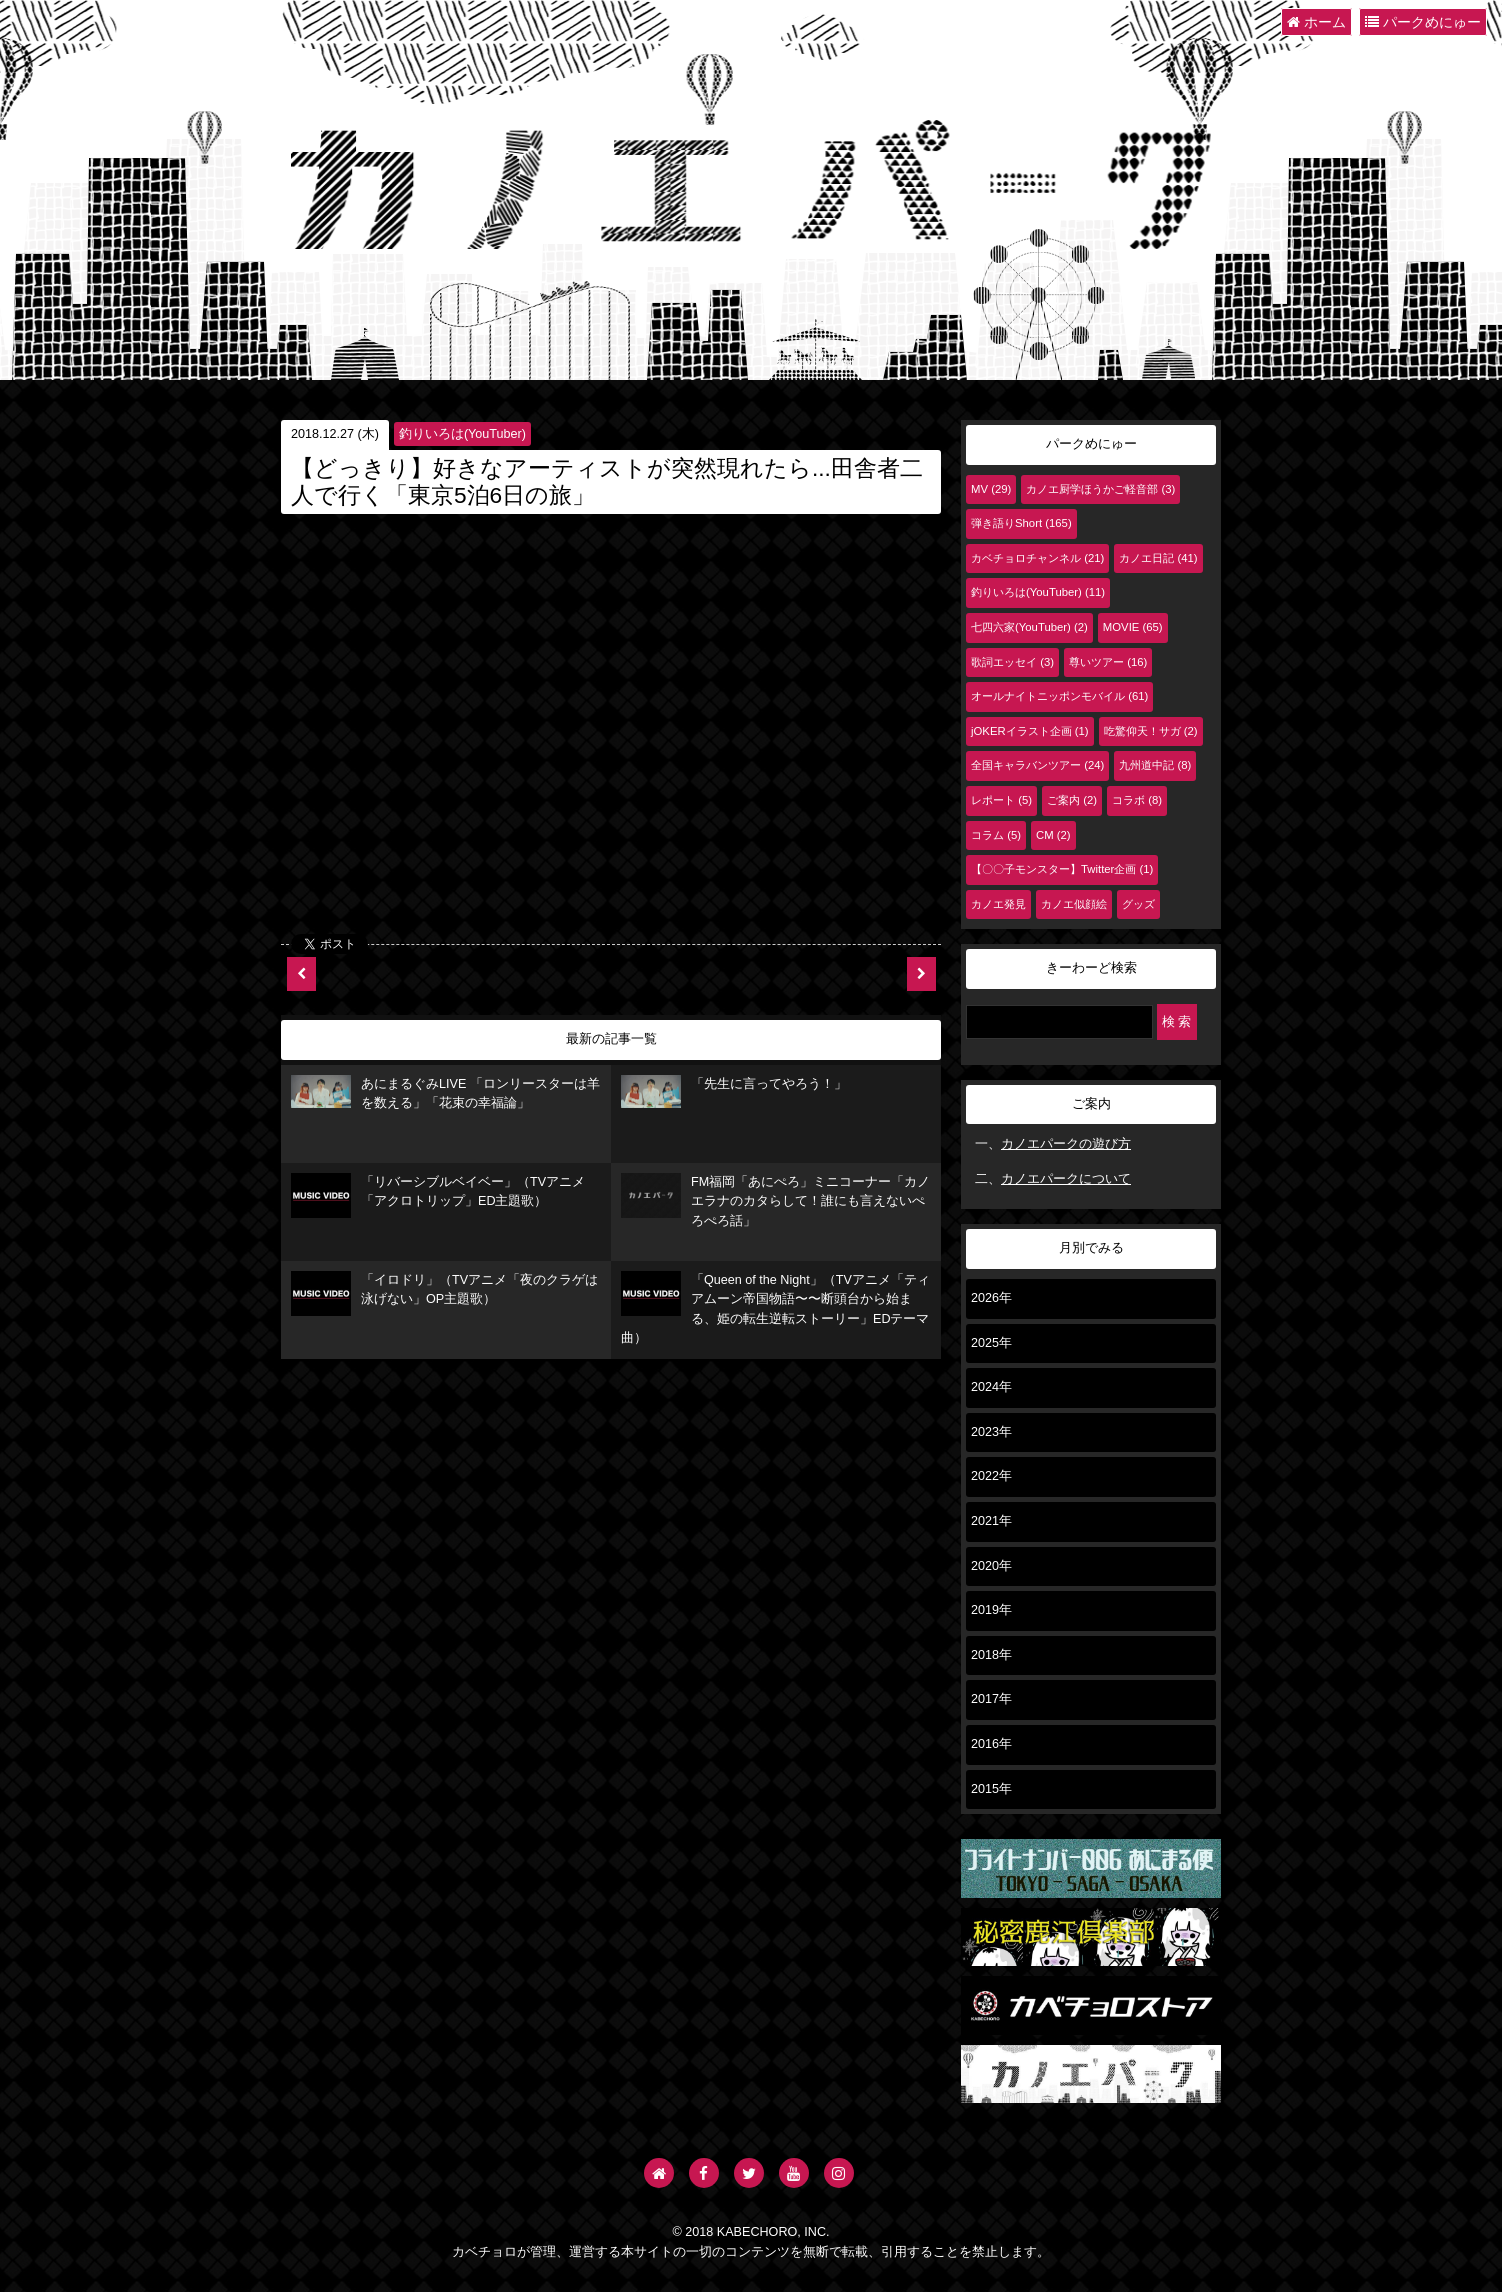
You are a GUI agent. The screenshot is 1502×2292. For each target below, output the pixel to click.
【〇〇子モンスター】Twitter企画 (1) (1062, 869)
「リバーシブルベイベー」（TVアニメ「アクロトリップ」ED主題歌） (438, 1195)
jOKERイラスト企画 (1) (1030, 731)
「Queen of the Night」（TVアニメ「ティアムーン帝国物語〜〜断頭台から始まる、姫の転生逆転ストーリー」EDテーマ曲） (775, 1308)
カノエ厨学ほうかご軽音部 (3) (1100, 489)
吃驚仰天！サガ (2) (1151, 731)
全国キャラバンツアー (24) (1037, 765)
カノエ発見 (998, 904)
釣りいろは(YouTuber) (462, 434)
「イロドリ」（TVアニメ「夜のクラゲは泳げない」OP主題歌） (444, 1293)
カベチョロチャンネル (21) (1037, 558)
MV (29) (991, 489)
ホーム (1316, 22)
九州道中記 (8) (1155, 765)
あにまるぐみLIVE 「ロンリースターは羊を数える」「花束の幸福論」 (445, 1093)
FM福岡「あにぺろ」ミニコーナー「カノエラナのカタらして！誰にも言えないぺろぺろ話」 (775, 1200)
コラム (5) (996, 835)
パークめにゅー (1423, 22)
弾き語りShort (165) (1021, 523)
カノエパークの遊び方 (1066, 1144)
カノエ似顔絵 (1074, 904)
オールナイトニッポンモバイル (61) (1059, 696)
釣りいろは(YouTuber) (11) (1038, 592)
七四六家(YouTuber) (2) (1029, 627)
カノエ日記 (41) (1158, 558)
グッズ (1138, 904)
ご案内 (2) (1072, 800)
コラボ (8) (1137, 800)
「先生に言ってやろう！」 (734, 1092)
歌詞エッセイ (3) (1012, 662)
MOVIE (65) (1133, 627)
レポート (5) (1001, 800)
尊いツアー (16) (1108, 662)
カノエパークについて (1066, 1179)
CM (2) (1053, 835)
